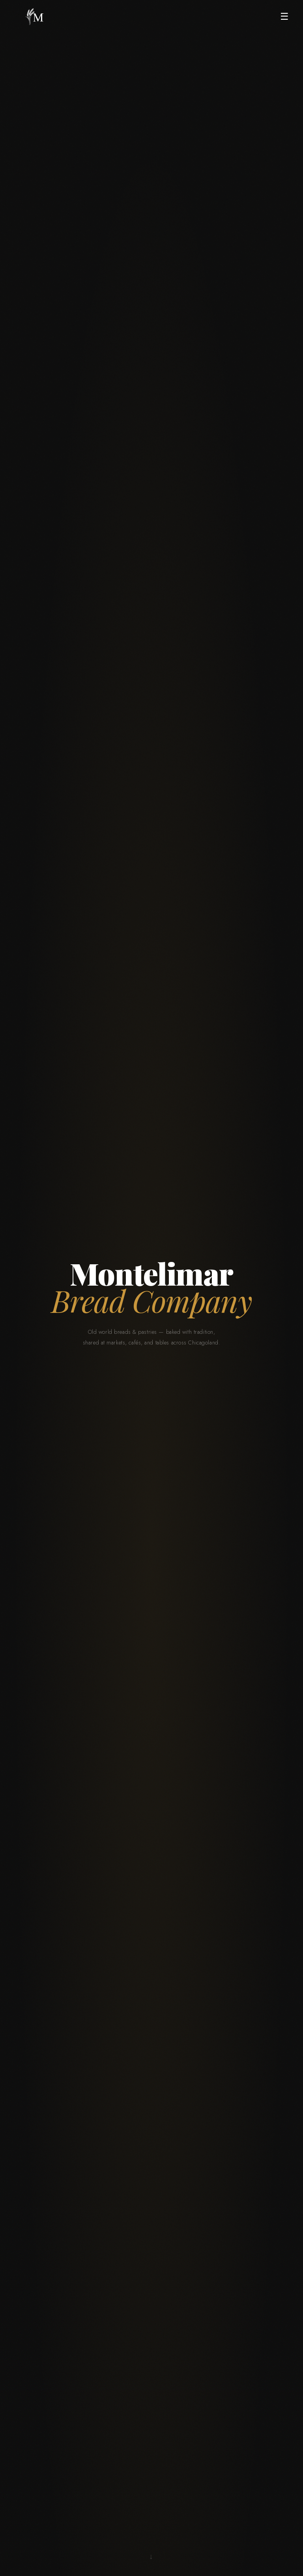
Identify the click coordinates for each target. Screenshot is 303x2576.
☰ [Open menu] (284, 16)
